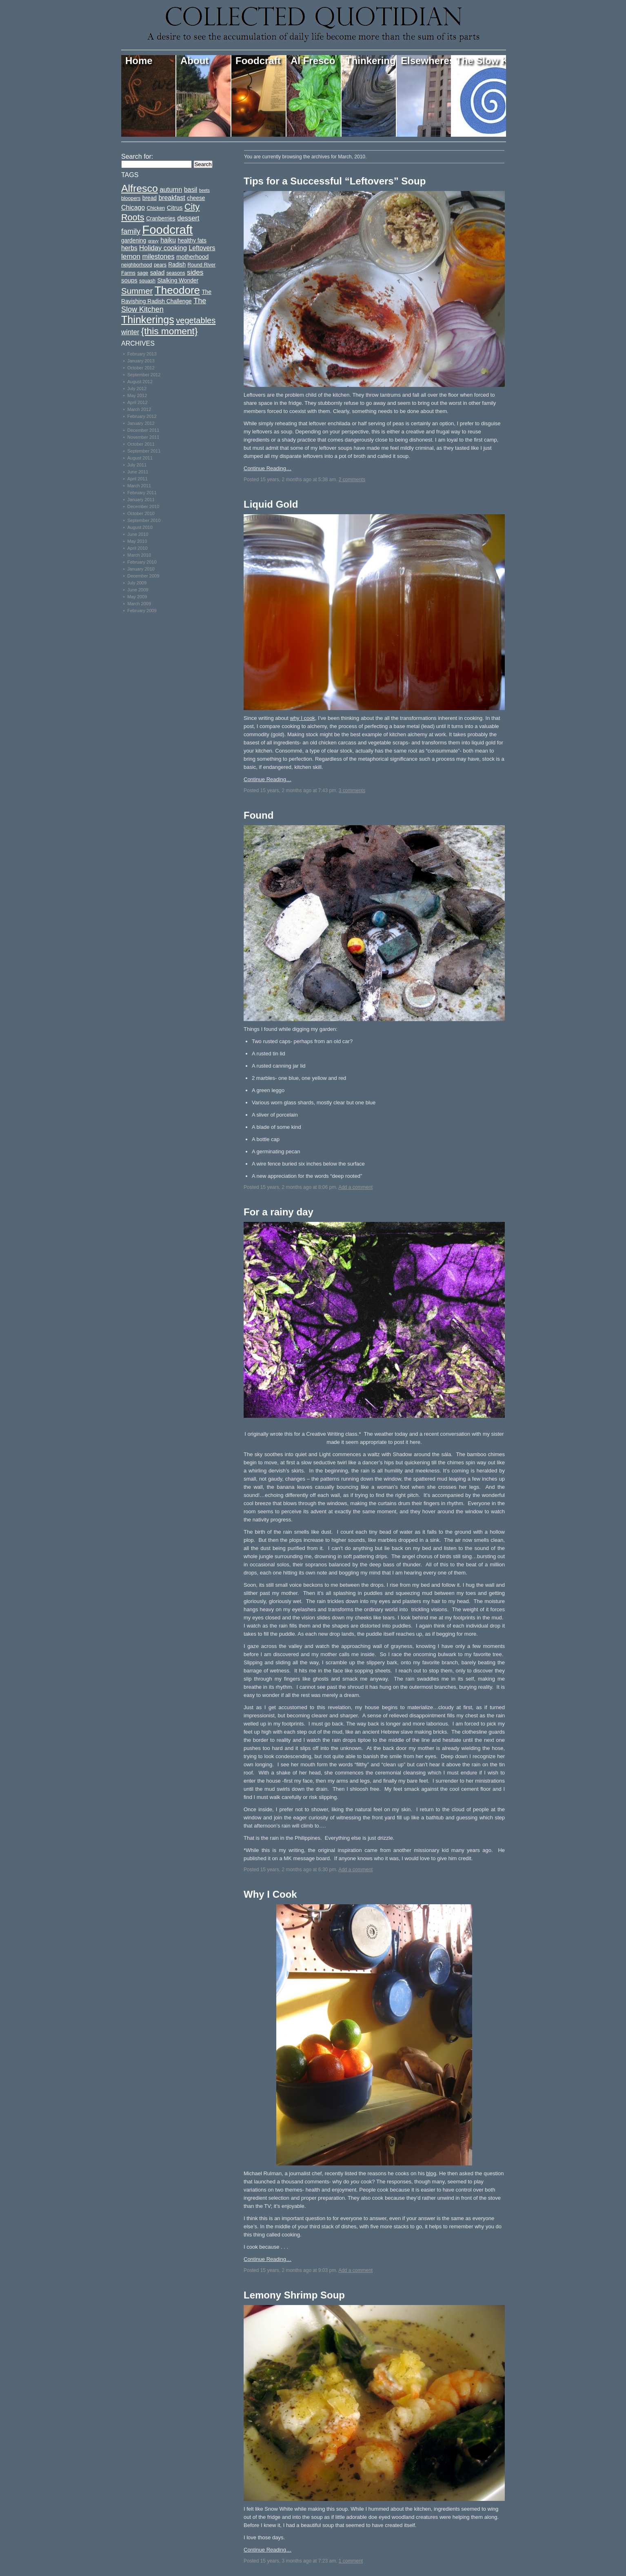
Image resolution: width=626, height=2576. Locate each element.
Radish (177, 265)
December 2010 (143, 506)
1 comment (351, 2561)
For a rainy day (278, 1211)
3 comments (352, 790)
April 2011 (137, 478)
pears (160, 265)
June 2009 (137, 589)
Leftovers (202, 247)
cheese (196, 198)
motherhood (192, 256)
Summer (137, 290)
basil (191, 189)
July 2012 (137, 388)
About (194, 60)
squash (147, 281)
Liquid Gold (271, 504)
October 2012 (141, 367)
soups (129, 280)
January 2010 (141, 568)
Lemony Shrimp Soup (294, 2295)
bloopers (130, 198)
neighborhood (136, 265)
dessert (188, 218)
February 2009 (142, 610)
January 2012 (141, 423)
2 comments (352, 479)
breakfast (171, 197)
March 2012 (139, 409)
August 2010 (140, 527)
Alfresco (139, 188)
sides (195, 272)
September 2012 (143, 374)
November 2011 (143, 437)
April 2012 (137, 402)
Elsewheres (426, 60)
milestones (158, 256)
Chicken (156, 208)
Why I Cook (270, 1894)
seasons (175, 273)
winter (130, 332)
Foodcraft (258, 60)
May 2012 (137, 395)
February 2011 (142, 492)
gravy (153, 240)
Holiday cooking (163, 248)
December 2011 (143, 430)
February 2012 (142, 416)
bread (149, 198)
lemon (130, 256)
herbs (129, 247)
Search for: (137, 156)
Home (139, 60)
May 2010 (137, 541)
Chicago (133, 207)
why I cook (302, 718)
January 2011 (141, 499)
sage (142, 273)
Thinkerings (371, 60)
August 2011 (140, 457)
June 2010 (137, 534)
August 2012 (140, 381)
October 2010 (141, 513)
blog (431, 2173)
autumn (171, 189)
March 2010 (139, 555)
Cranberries (160, 218)
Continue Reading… (267, 468)
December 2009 (143, 575)
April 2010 (137, 548)
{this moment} (169, 331)
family (130, 231)
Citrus (175, 207)
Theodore (177, 290)
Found (258, 815)
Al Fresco (313, 60)
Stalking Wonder (177, 281)
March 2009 (139, 603)
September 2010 (143, 520)
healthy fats (192, 241)
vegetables (195, 320)
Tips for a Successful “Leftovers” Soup (335, 181)
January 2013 (141, 360)
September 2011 (143, 451)
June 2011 (137, 471)
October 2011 (141, 444)
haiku (168, 240)
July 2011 (137, 464)
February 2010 (142, 562)
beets (204, 190)
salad (157, 272)
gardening (133, 241)
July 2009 (137, 582)
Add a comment (355, 1187)
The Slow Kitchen (481, 60)
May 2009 (137, 596)
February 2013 (142, 353)
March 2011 (139, 485)
